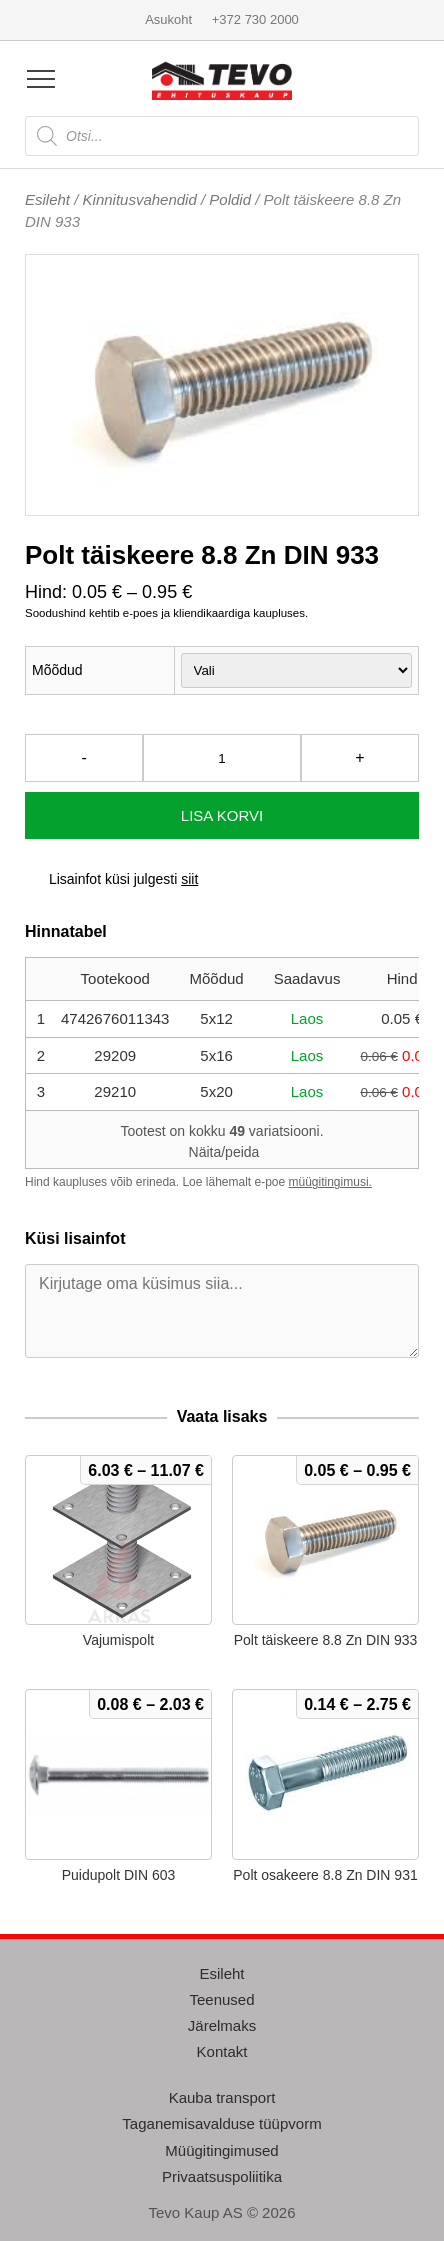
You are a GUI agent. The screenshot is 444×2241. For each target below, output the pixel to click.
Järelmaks (222, 2025)
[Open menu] (41, 79)
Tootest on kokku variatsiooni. (221, 1141)
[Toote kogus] (222, 758)
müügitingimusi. (330, 1182)
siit (189, 879)
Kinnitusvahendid (140, 199)
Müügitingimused (221, 2150)
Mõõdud (57, 670)
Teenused (221, 1999)
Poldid (230, 199)
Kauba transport (222, 2097)
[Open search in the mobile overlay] (222, 136)
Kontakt (222, 2051)
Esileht (47, 199)
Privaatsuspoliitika (222, 2176)
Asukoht (168, 19)
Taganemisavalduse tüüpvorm (221, 2123)
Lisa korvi (222, 815)
